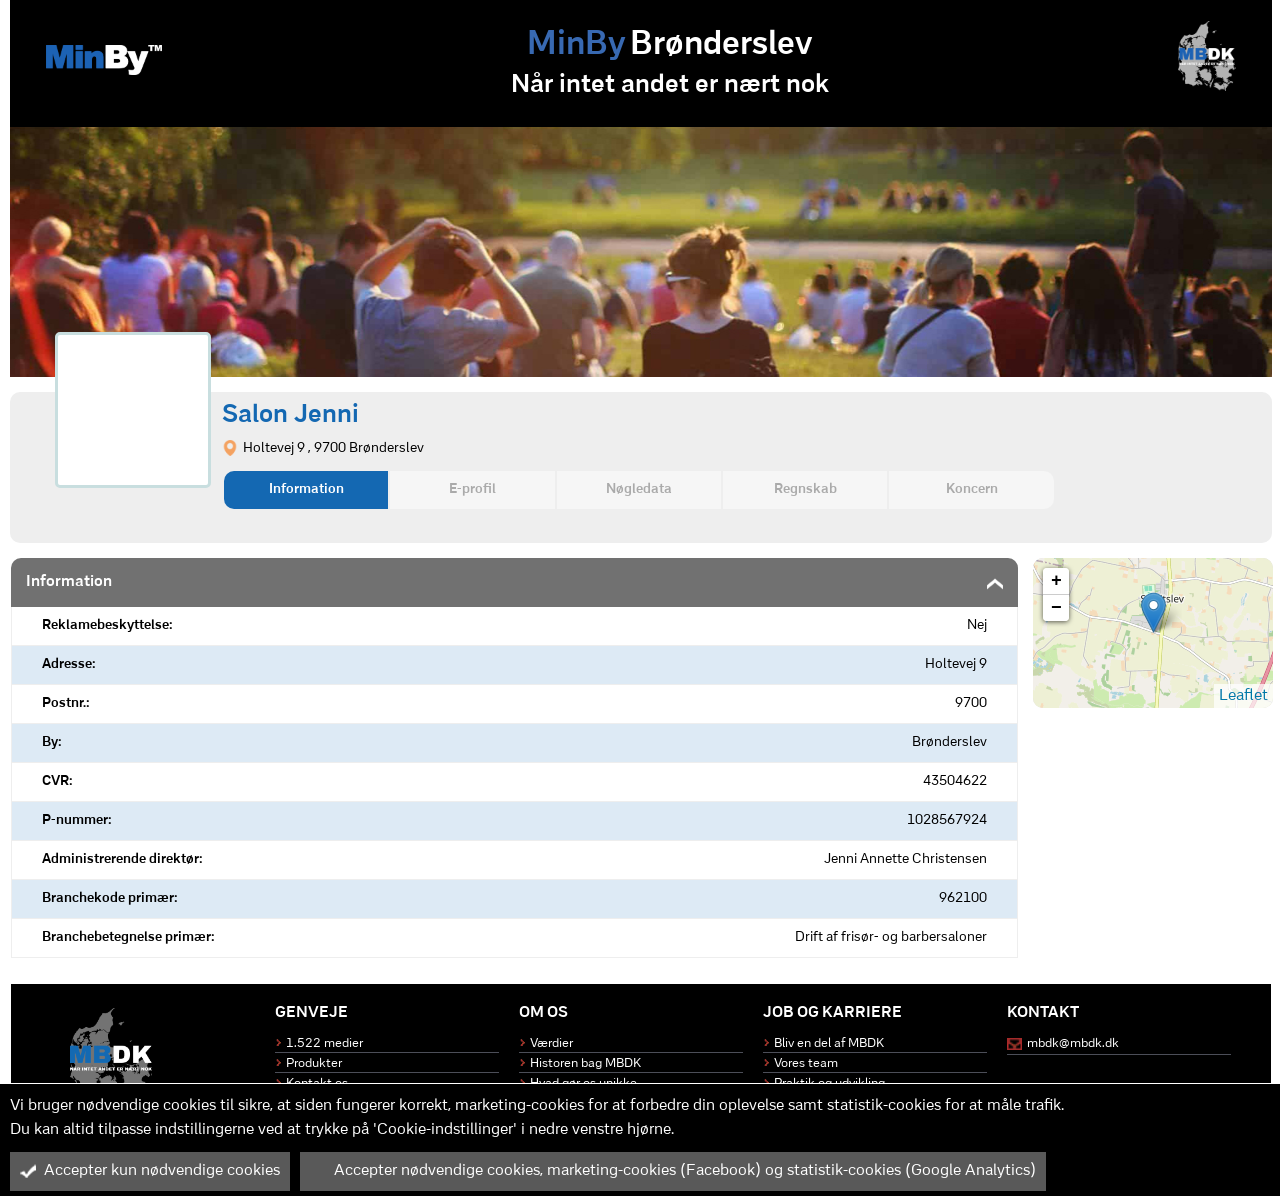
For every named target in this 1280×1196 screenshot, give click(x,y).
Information (306, 489)
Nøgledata (639, 489)
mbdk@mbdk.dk (1073, 1043)
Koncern (972, 489)
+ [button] (1056, 581)
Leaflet (1243, 696)
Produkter (314, 1063)
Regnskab (805, 489)
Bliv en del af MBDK (829, 1043)
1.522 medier (324, 1043)
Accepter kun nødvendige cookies (150, 1171)
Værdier (551, 1043)
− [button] (1056, 608)
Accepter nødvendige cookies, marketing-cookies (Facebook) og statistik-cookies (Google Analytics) (673, 1171)
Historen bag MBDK (585, 1063)
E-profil (472, 489)
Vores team (806, 1063)
